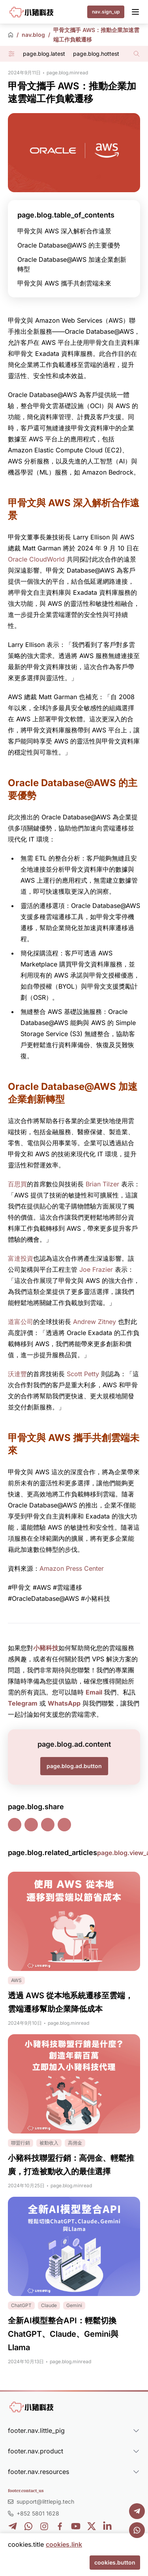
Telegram (22, 1703)
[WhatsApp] (137, 2530)
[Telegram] (137, 2511)
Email (94, 1692)
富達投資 (20, 1258)
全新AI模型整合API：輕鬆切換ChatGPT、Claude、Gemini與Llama (63, 2334)
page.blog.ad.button (74, 1766)
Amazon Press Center (71, 1568)
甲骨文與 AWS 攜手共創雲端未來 (64, 283)
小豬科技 (45, 1648)
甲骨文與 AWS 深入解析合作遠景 (64, 231)
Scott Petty (83, 1374)
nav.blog (33, 34)
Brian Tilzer (102, 1184)
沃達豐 (17, 1374)
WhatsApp (64, 1703)
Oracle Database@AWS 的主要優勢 (68, 245)
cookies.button (114, 2562)
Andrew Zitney (94, 1322)
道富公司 (20, 1322)
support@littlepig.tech (45, 2501)
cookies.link (64, 2544)
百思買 (17, 1184)
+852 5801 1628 (38, 2513)
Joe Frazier (96, 1269)
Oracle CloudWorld (36, 559)
